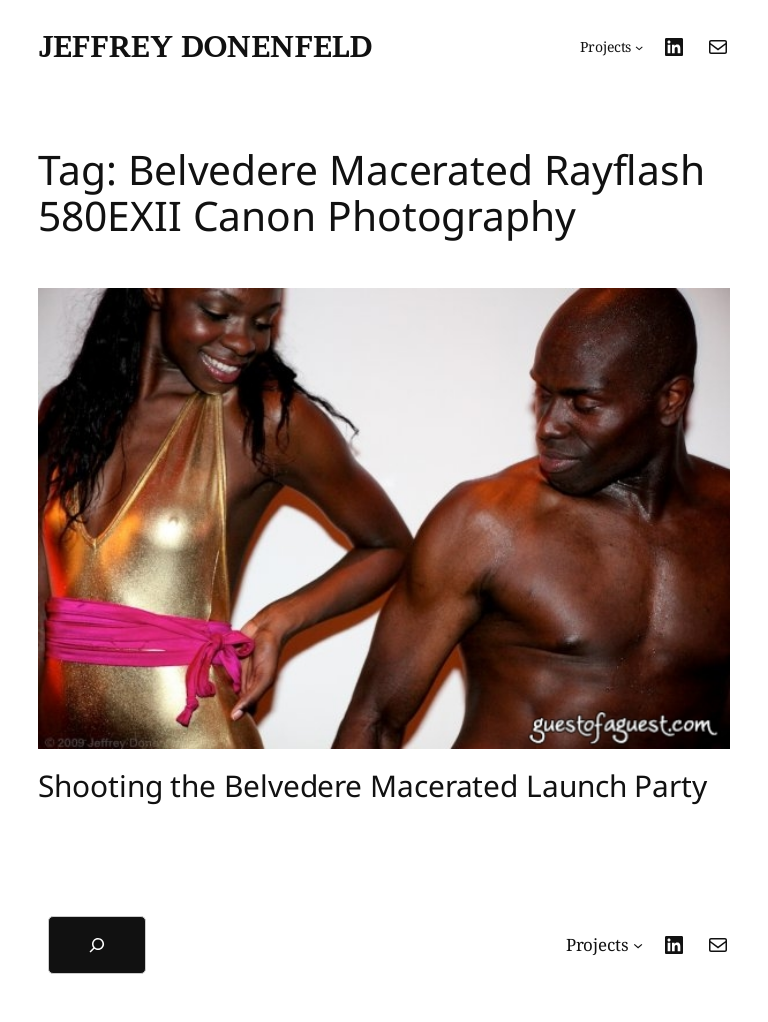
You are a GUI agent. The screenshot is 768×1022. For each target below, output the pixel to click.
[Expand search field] (97, 945)
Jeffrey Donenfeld (205, 46)
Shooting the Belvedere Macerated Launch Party (372, 786)
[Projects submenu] (611, 47)
